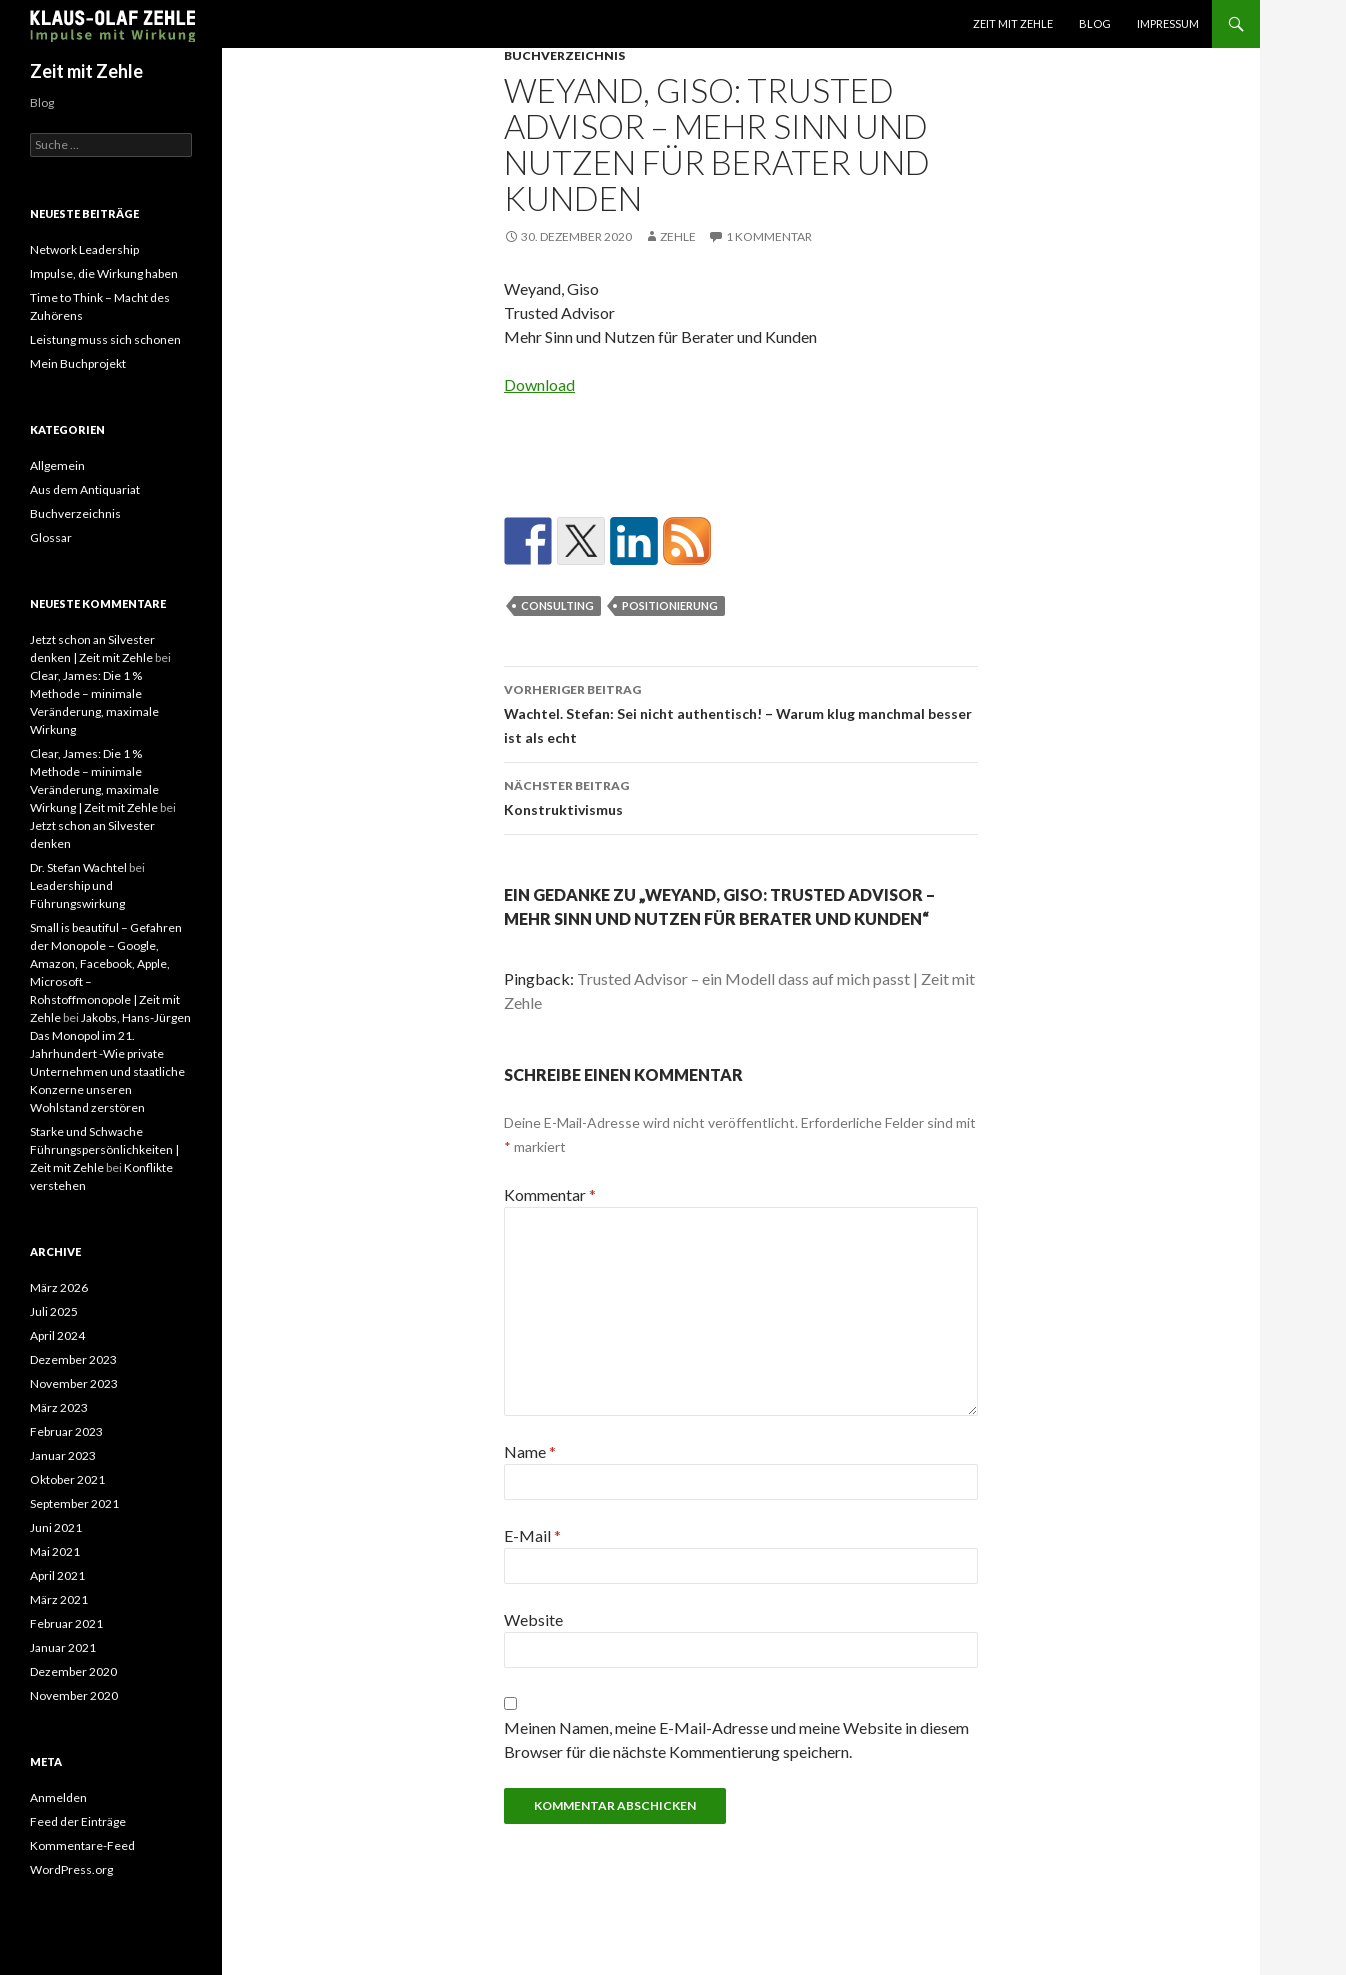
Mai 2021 (55, 1551)
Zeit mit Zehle (1013, 23)
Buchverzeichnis (564, 55)
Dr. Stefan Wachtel (78, 867)
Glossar (51, 537)
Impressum (1168, 23)
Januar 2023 (63, 1455)
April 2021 (57, 1575)
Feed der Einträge (78, 1821)
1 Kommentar (769, 236)
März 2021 (59, 1599)
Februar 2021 (66, 1623)
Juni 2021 (56, 1527)
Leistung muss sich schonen (105, 339)
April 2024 (57, 1335)
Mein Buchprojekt (78, 363)
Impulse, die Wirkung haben (104, 273)
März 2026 (59, 1287)
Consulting (557, 605)
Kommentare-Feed (82, 1845)
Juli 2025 (54, 1311)
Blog (1095, 23)
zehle (678, 236)
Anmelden (58, 1797)
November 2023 (74, 1383)
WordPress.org (71, 1869)
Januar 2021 (63, 1647)
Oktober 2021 (67, 1479)
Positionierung (670, 605)
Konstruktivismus (741, 796)
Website (533, 1619)
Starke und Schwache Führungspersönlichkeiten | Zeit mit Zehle (104, 1149)
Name (530, 1451)
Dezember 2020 (73, 1671)
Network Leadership (84, 249)
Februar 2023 (66, 1431)
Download (539, 384)
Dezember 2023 (73, 1359)
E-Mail (532, 1535)
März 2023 (59, 1407)
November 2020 (74, 1695)
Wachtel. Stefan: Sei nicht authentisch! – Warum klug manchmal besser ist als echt (741, 712)
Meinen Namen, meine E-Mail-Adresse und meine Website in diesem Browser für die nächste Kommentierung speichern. (736, 1739)
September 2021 (74, 1503)
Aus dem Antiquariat (85, 489)
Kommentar (550, 1194)
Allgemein (57, 465)
